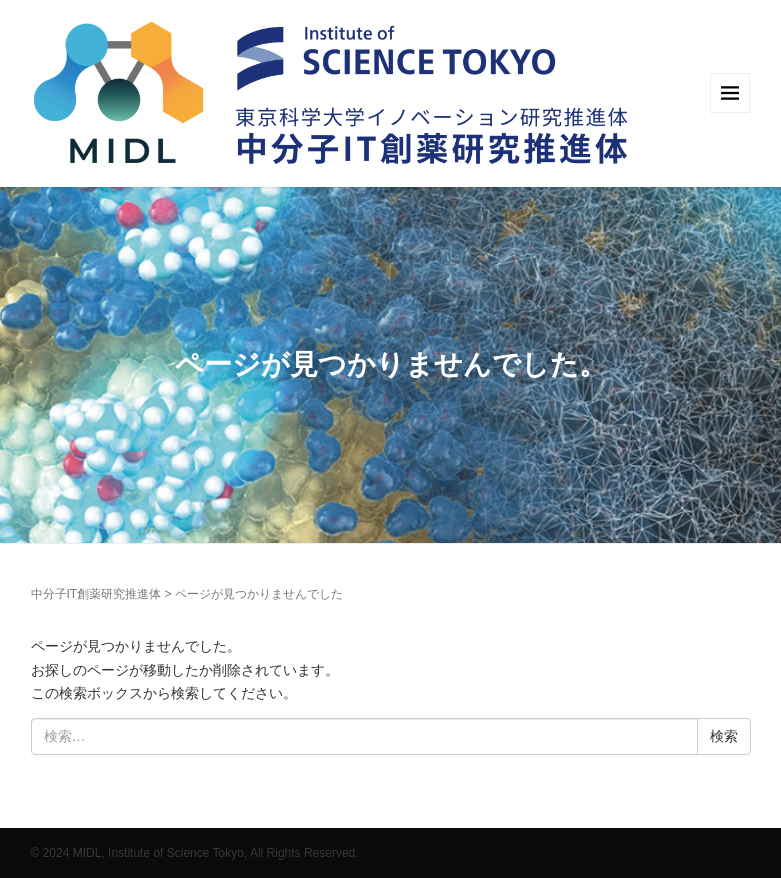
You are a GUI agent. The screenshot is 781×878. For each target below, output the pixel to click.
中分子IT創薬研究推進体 (96, 594)
